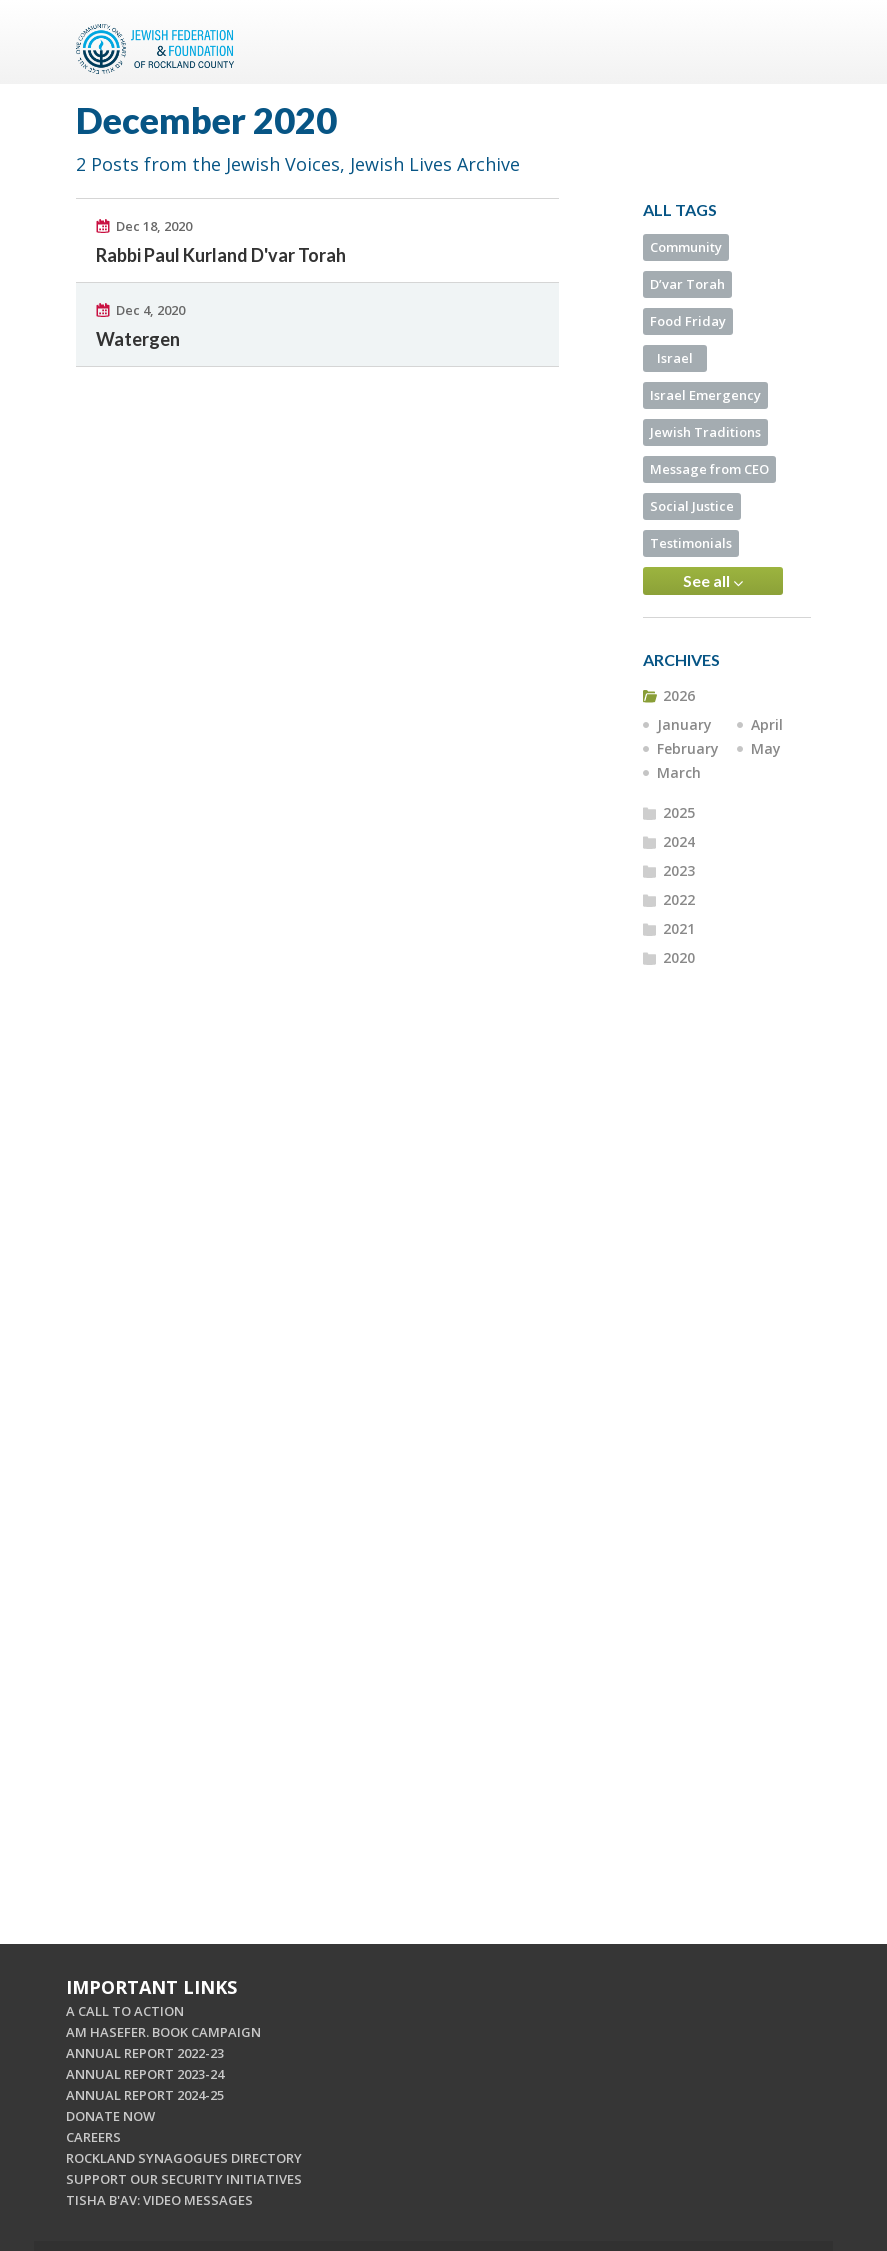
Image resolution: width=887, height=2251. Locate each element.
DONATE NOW (110, 2116)
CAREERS (93, 2137)
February (688, 748)
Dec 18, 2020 (154, 226)
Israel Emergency (705, 395)
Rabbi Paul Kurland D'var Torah (221, 255)
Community (686, 247)
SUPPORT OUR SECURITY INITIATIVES (184, 2179)
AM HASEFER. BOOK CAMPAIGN (163, 2032)
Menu (788, 42)
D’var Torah (687, 284)
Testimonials (691, 543)
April (767, 724)
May (766, 748)
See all (713, 581)
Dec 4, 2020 (150, 310)
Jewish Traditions (705, 432)
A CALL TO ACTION (125, 2011)
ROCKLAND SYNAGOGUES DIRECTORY (184, 2158)
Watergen (138, 339)
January (684, 724)
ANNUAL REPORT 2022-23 (145, 2053)
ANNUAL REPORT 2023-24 (145, 2074)
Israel (675, 358)
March (679, 772)
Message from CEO (709, 469)
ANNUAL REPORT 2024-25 (145, 2095)
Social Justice (692, 506)
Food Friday (688, 321)
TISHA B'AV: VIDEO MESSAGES (159, 2200)
